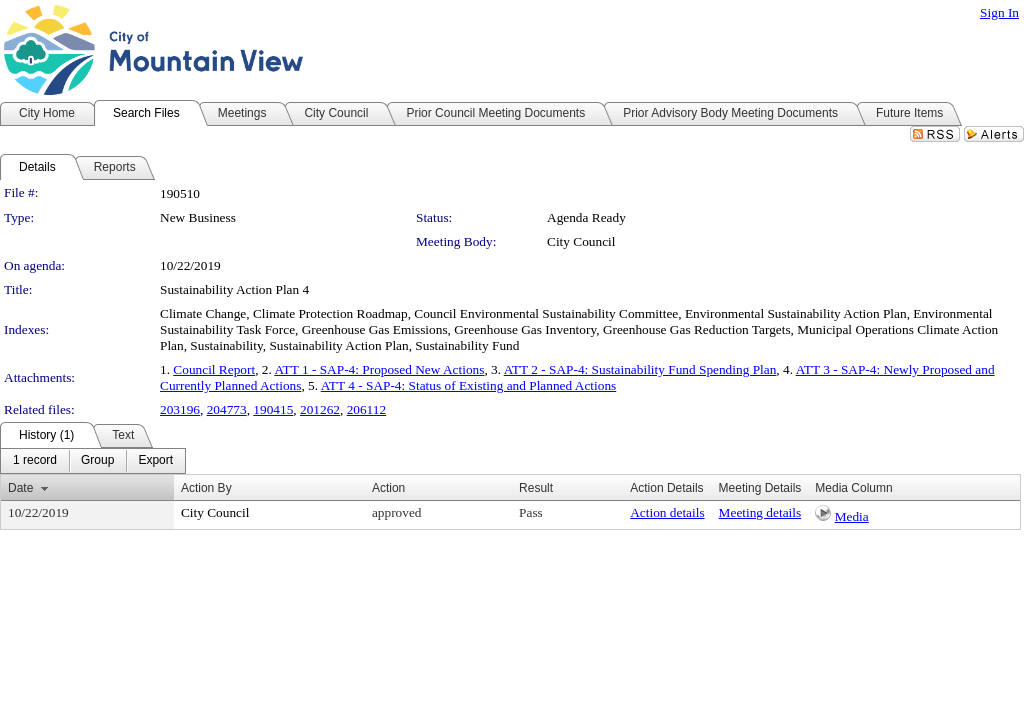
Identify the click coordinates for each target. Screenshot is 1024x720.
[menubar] (93, 461)
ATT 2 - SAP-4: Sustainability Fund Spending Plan (640, 369)
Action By (206, 488)
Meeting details (760, 512)
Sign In (999, 12)
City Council (581, 241)
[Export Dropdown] (155, 461)
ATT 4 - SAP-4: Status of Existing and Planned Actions (469, 385)
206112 (367, 409)
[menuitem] (35, 461)
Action (388, 488)
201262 (320, 409)
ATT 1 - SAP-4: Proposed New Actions (379, 369)
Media (852, 516)
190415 (273, 409)
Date (20, 488)
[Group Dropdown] (97, 461)
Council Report (214, 369)
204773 (227, 409)
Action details (667, 512)
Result (536, 488)
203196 (180, 409)
